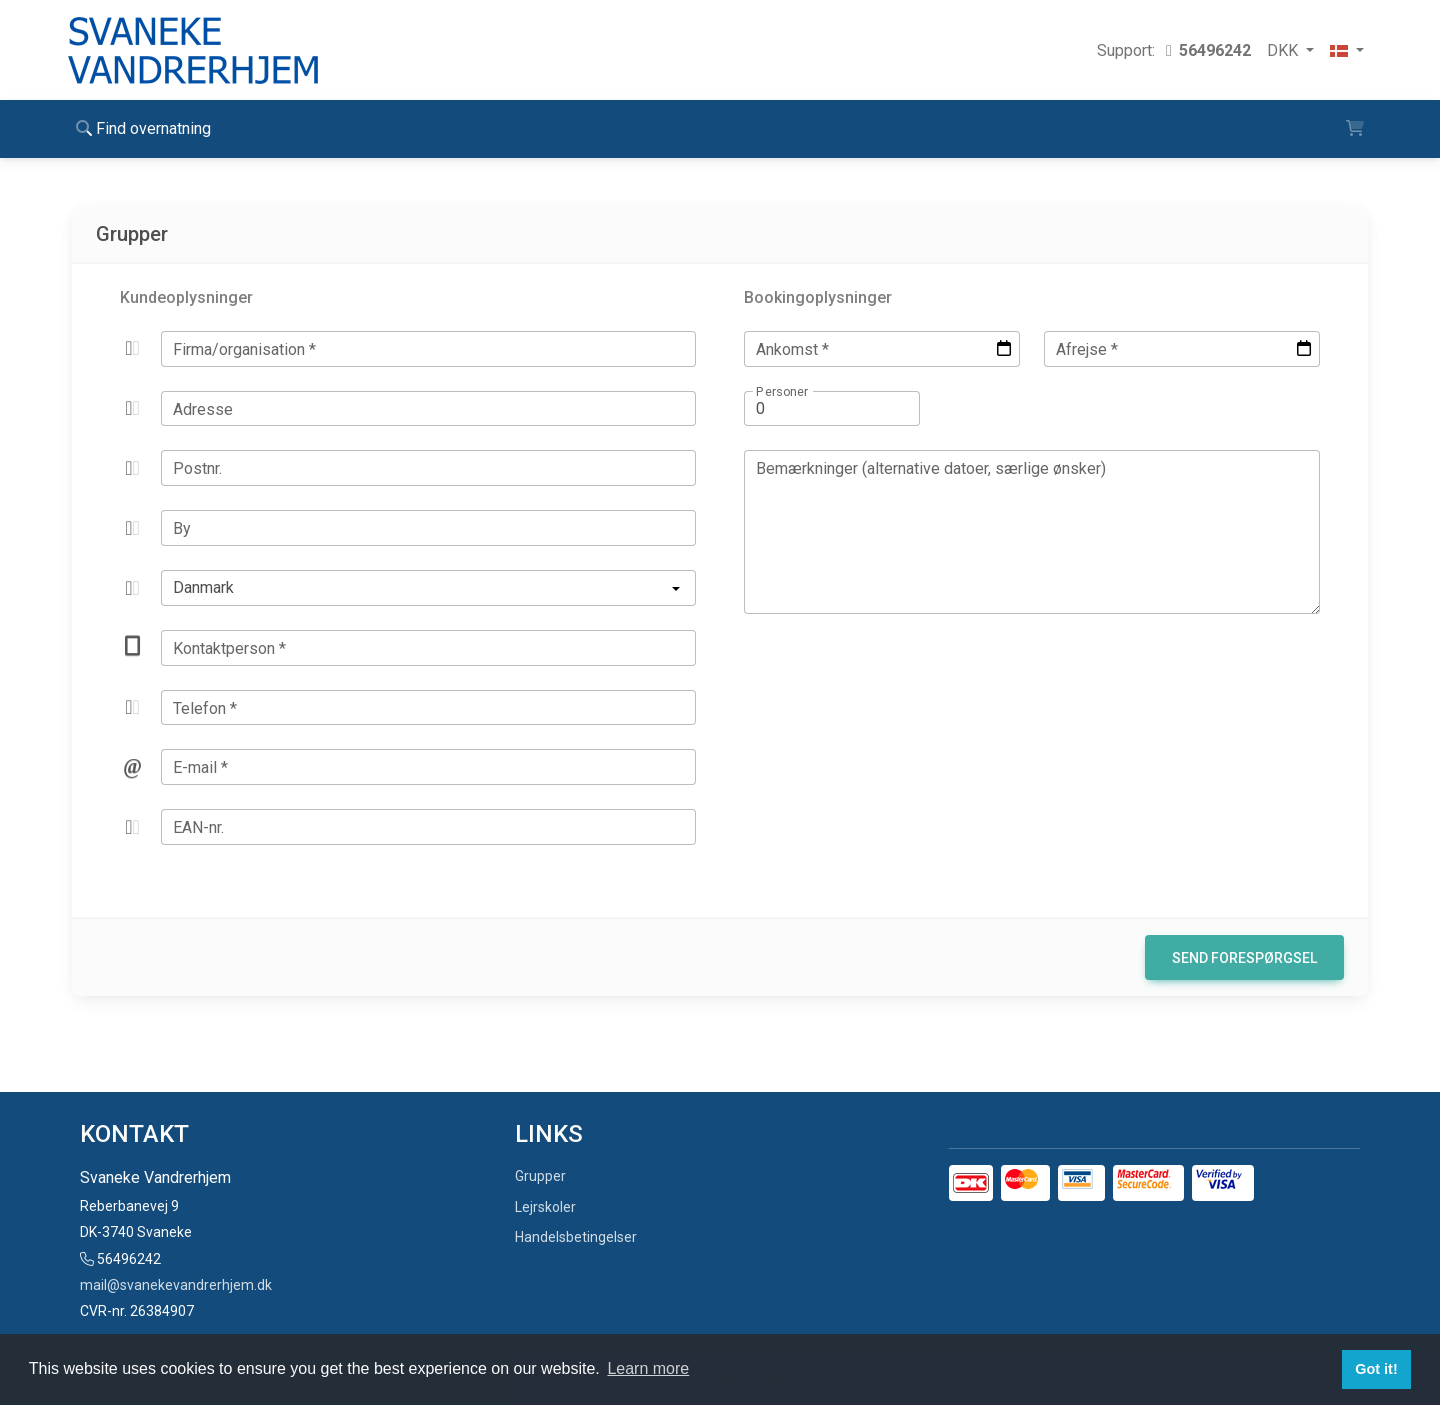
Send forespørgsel (1244, 958)
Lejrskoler (545, 1207)
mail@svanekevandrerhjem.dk (176, 1285)
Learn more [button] (648, 1368)
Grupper (540, 1176)
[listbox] (428, 588)
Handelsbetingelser (576, 1237)
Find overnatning (143, 128)
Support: (1174, 50)
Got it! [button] (1376, 1369)
